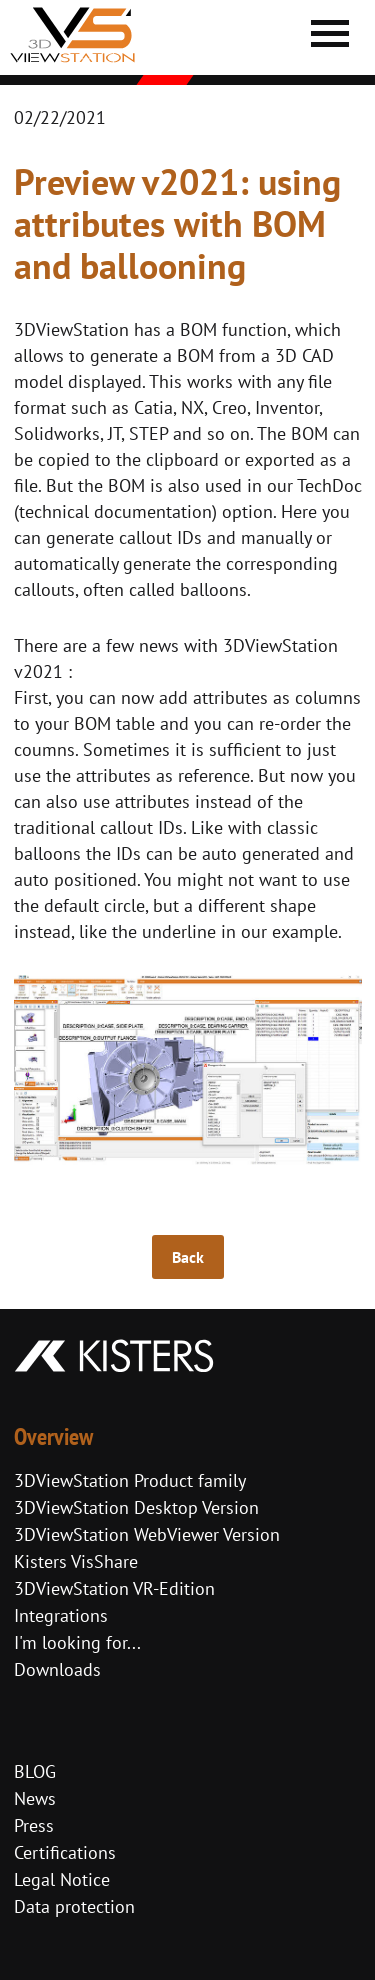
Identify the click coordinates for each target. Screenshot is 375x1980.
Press (34, 1825)
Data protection (74, 1906)
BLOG (35, 1771)
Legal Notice (62, 1879)
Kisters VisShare (76, 1561)
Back (188, 1257)
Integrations (61, 1615)
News (35, 1798)
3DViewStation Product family (130, 1480)
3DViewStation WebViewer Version (147, 1534)
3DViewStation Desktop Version (136, 1507)
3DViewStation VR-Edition (114, 1588)
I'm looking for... (77, 1642)
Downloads (57, 1669)
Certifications (65, 1852)
